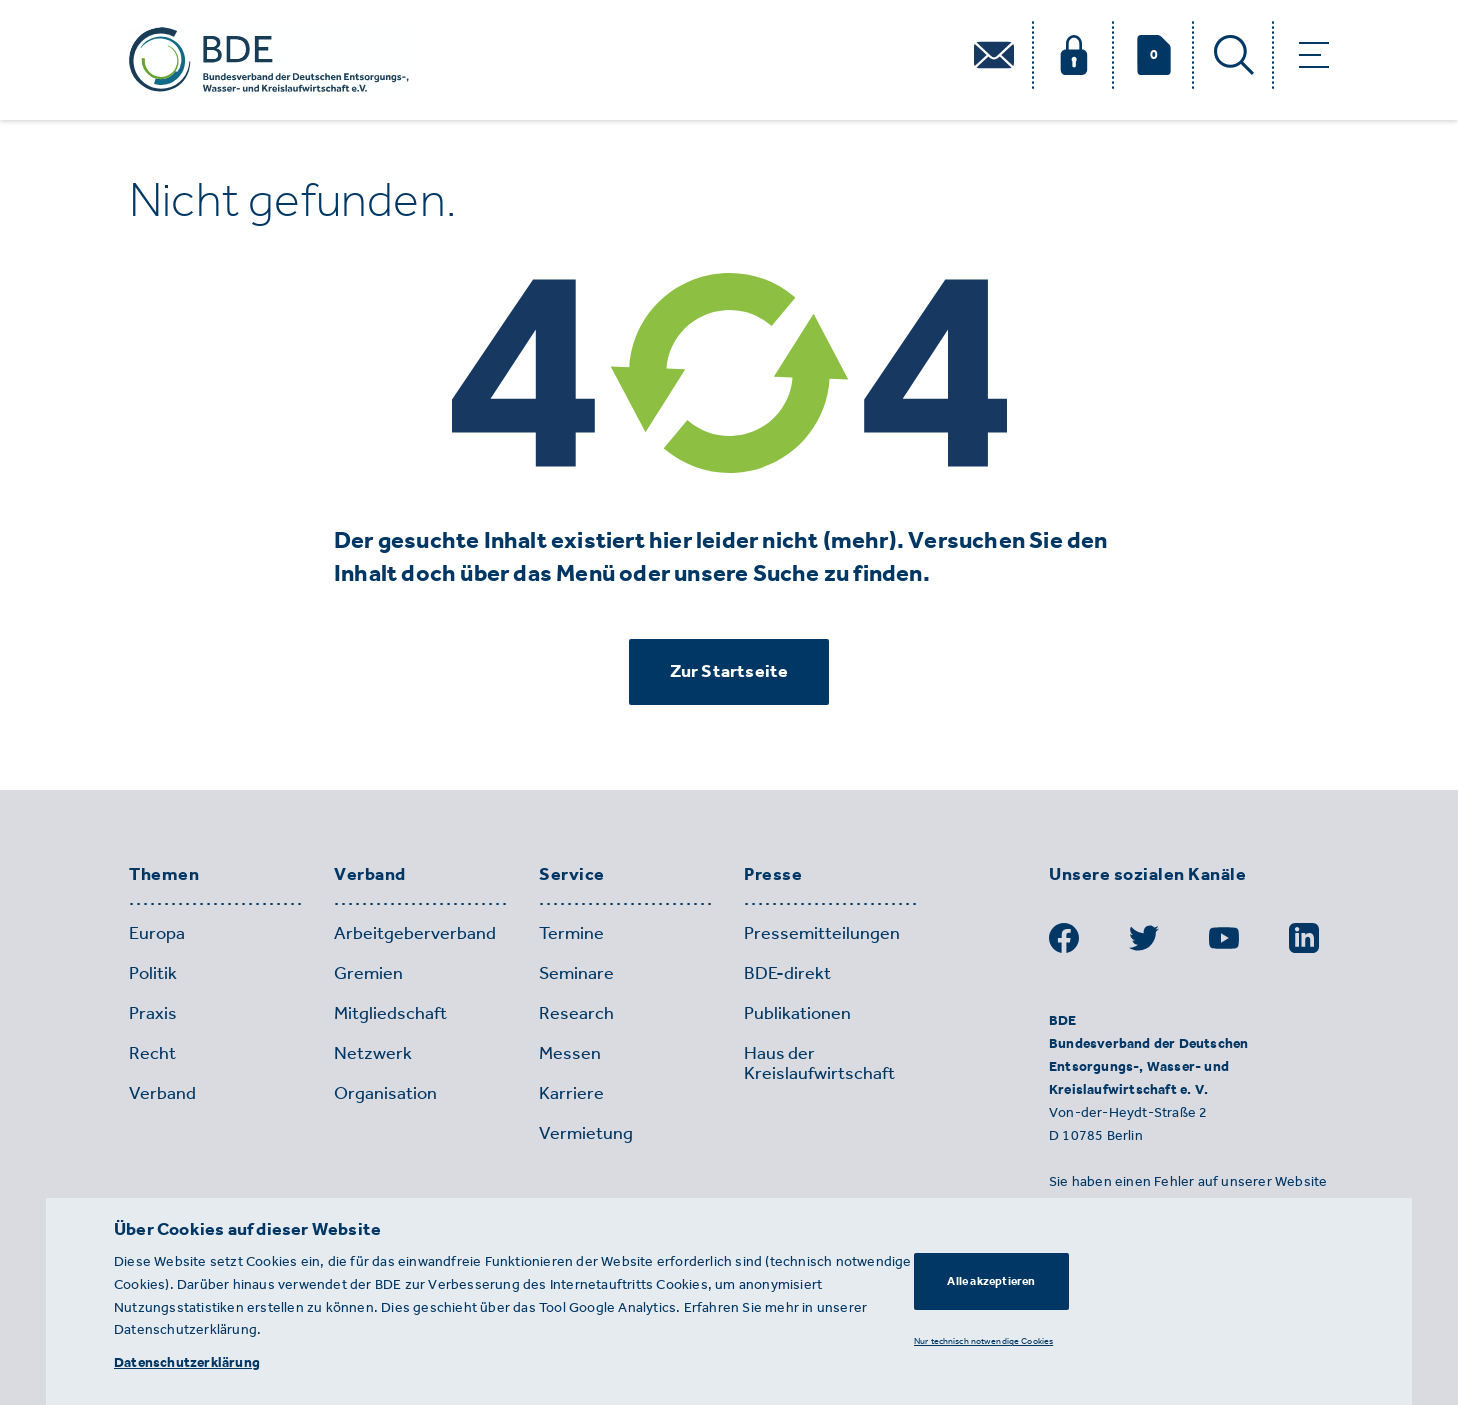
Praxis (153, 1013)
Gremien (368, 973)
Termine (571, 933)
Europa (157, 933)
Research (576, 1013)
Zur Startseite (729, 671)
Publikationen (797, 1013)
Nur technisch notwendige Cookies (983, 1340)
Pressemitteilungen (822, 933)
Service (572, 875)
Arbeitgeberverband (415, 933)
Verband (370, 875)
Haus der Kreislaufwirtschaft (819, 1063)
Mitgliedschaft (390, 1013)
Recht (152, 1053)
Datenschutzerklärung (187, 1362)
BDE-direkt (787, 973)
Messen (570, 1053)
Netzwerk (373, 1053)
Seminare (576, 973)
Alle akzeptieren (991, 1281)
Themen (164, 875)
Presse (773, 875)
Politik (153, 973)
